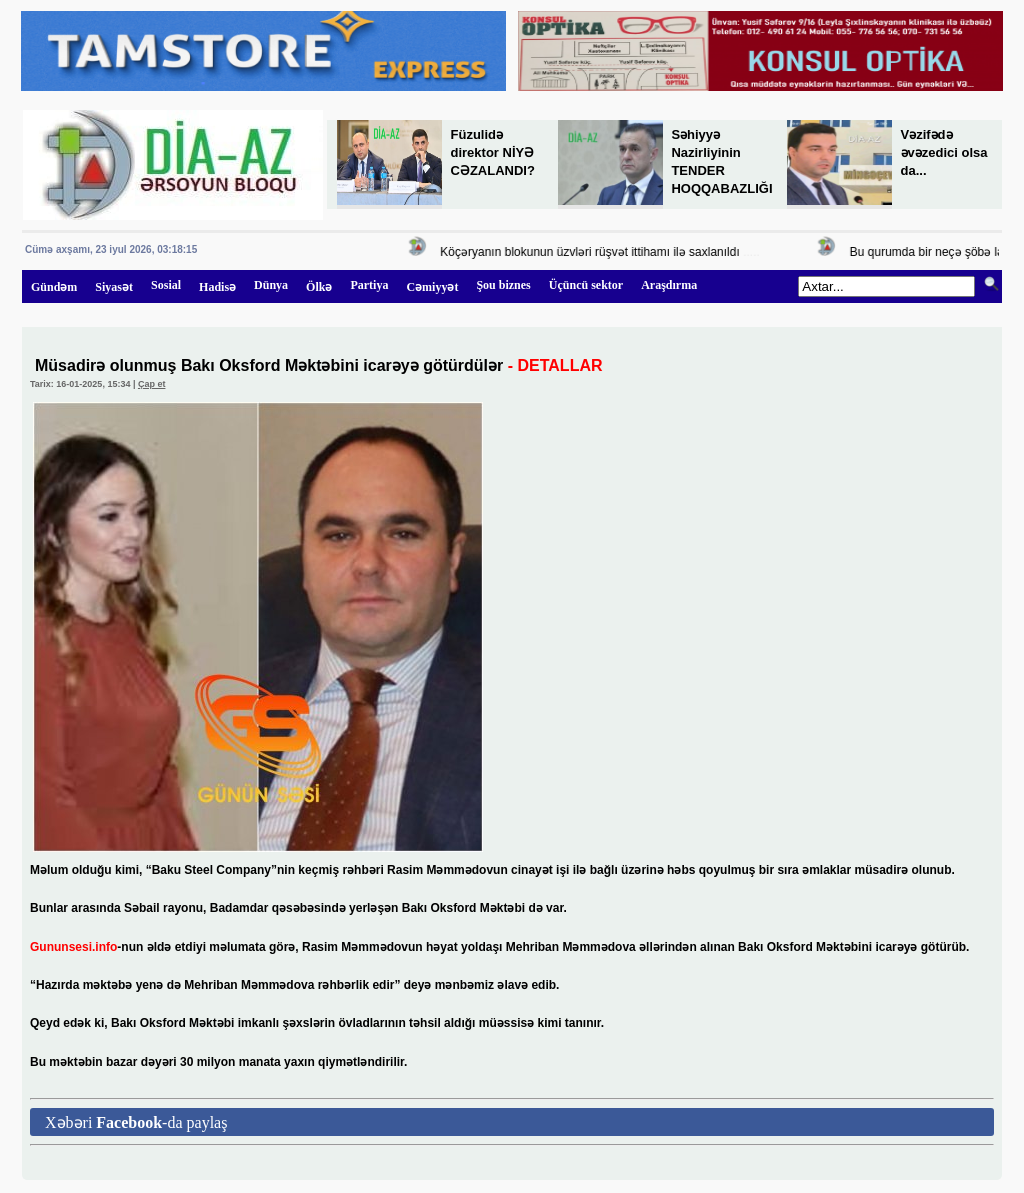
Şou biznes (503, 285)
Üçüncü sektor (586, 285)
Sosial (166, 285)
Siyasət (114, 287)
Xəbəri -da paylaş (136, 1122)
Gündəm (54, 287)
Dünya (271, 285)
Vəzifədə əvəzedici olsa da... (944, 152)
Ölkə (319, 287)
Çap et (152, 384)
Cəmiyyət (432, 287)
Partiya (369, 285)
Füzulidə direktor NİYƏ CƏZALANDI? (493, 152)
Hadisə (217, 287)
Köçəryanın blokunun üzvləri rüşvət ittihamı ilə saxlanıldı (592, 252)
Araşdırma (669, 285)
